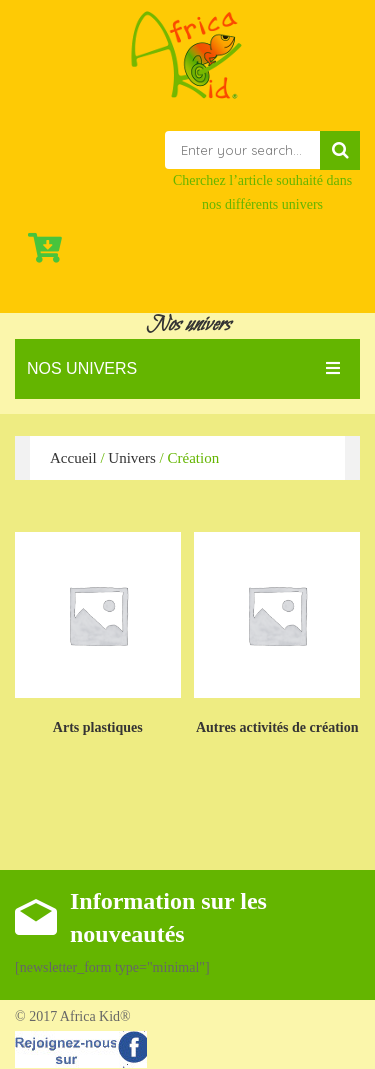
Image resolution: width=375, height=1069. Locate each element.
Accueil (73, 458)
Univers (132, 458)
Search (340, 150)
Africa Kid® (94, 1016)
